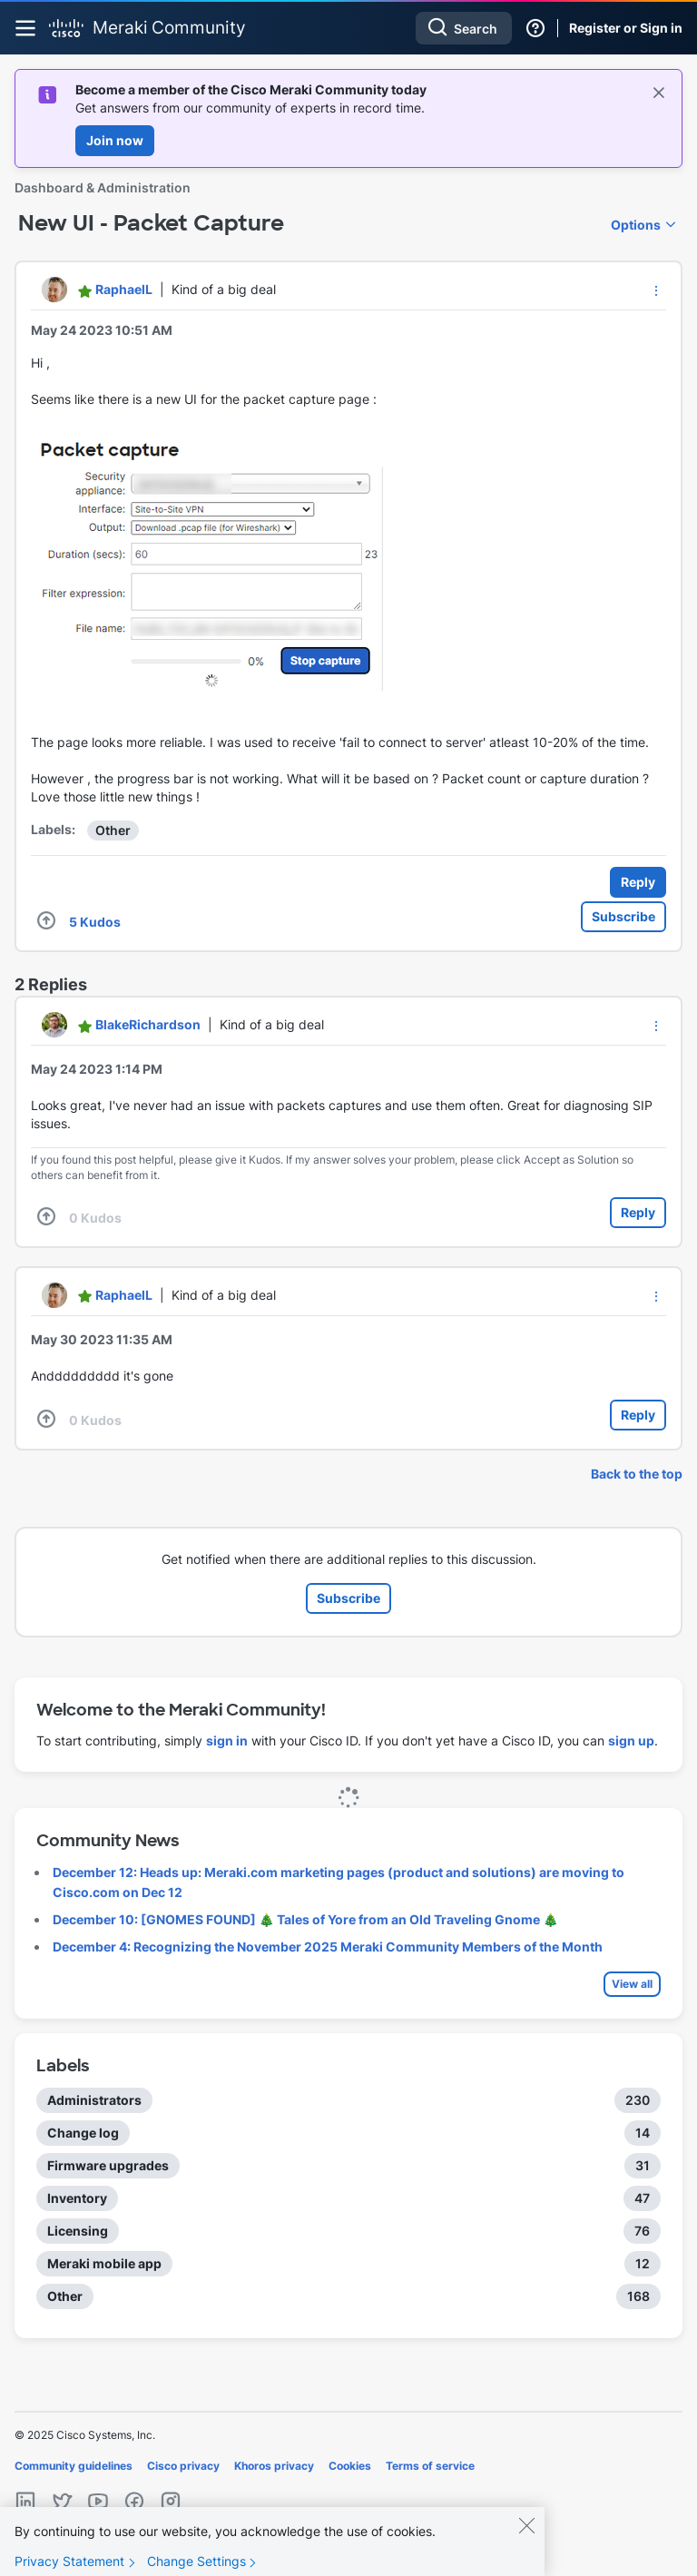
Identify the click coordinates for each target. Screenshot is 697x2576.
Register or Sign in (625, 27)
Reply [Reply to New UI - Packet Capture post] (638, 882)
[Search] (464, 28)
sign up (631, 1740)
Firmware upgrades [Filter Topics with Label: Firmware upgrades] (108, 2165)
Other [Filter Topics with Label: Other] (65, 2296)
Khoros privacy (274, 2466)
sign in (227, 1740)
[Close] (526, 2538)
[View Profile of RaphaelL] (123, 289)
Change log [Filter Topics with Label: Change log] (83, 2132)
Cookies (350, 2466)
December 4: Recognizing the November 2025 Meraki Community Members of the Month (328, 1946)
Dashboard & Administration (103, 187)
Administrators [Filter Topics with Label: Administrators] (94, 2100)
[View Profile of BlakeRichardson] (148, 1024)
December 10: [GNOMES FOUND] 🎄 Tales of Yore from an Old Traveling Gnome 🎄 (305, 1919)
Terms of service (430, 2466)
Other (113, 830)
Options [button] (636, 224)
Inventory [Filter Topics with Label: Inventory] (77, 2198)
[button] (656, 290)
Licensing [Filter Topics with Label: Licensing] (77, 2230)
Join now (114, 140)
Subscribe (623, 916)
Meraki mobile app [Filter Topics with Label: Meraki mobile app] (104, 2263)
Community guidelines (74, 2466)
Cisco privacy (183, 2466)
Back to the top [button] (636, 1473)
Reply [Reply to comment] (638, 1212)
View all (632, 1984)
